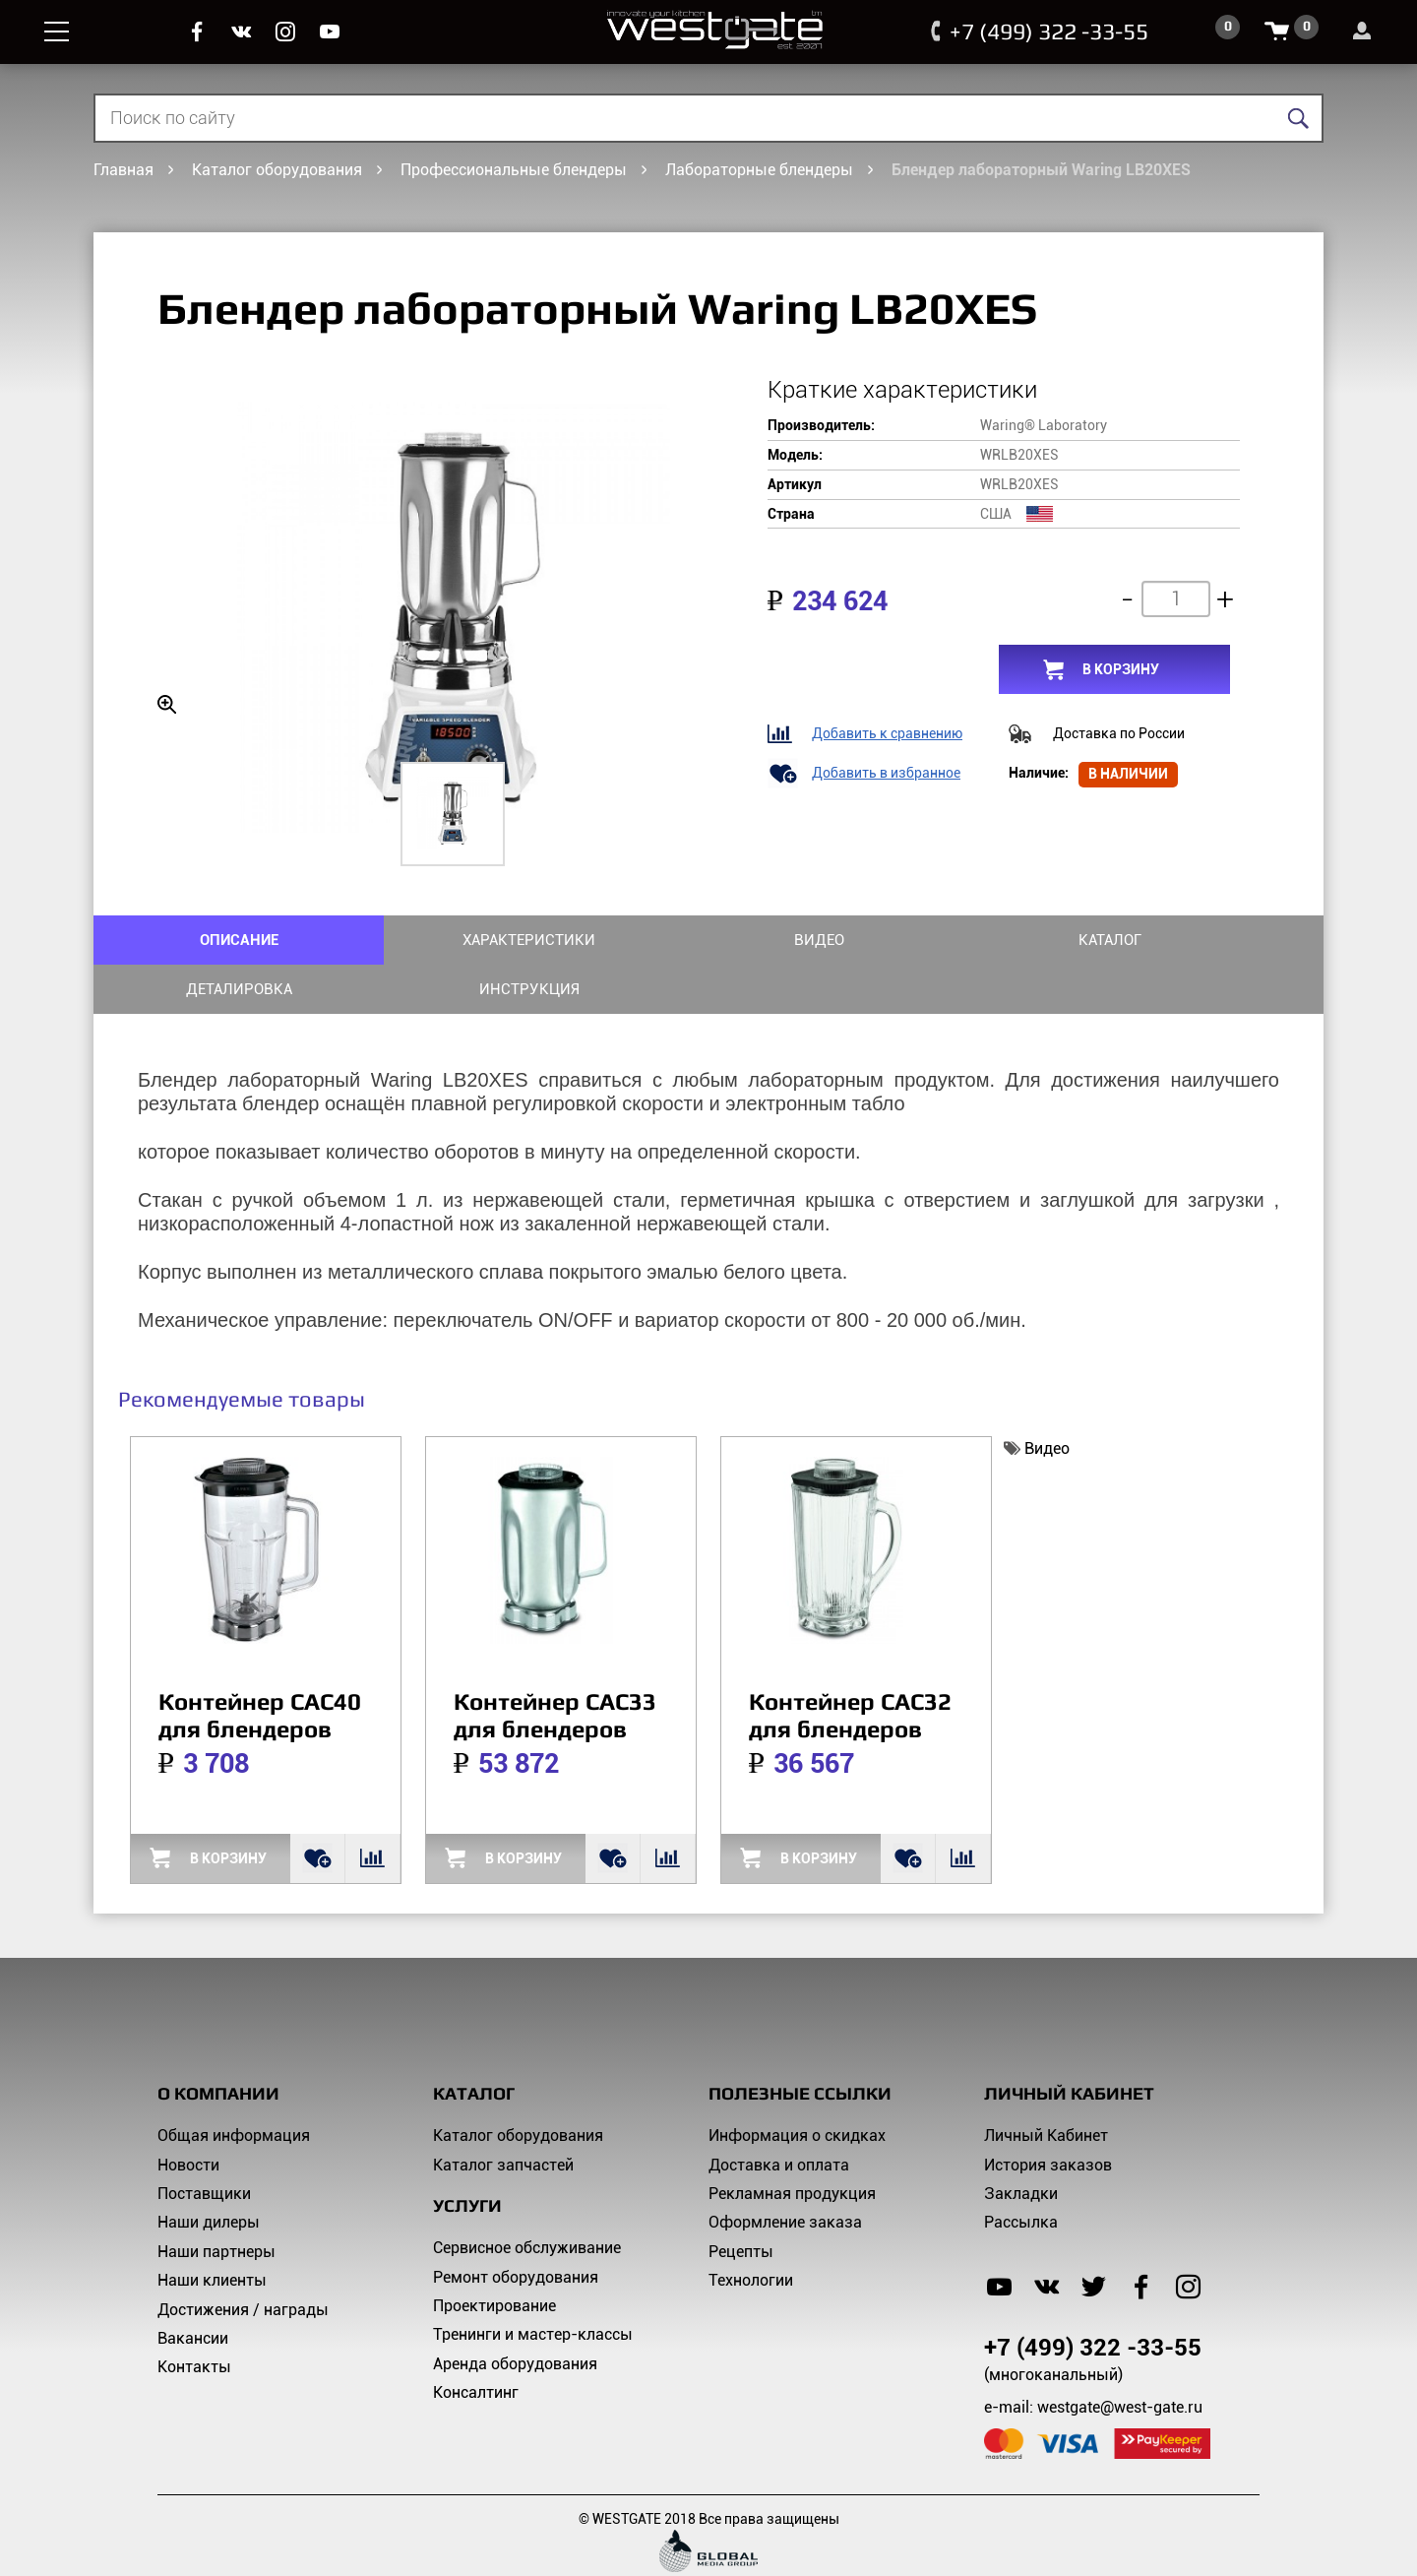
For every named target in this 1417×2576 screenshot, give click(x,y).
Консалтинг (476, 2343)
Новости (188, 2114)
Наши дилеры (208, 2173)
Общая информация (233, 2086)
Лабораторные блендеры (759, 169)
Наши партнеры (216, 2201)
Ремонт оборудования (515, 2227)
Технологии (750, 2231)
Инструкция (1221, 939)
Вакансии (192, 2288)
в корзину (1120, 669)
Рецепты (740, 2201)
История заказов (1048, 2114)
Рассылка (1021, 2173)
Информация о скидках (797, 2086)
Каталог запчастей (503, 2114)
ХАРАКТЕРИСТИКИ (400, 939)
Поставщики (204, 2143)
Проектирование (494, 2255)
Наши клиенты (212, 2231)
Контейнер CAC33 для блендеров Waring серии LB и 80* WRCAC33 (560, 1692)
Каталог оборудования (277, 169)
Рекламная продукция (792, 2143)
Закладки (1021, 2143)
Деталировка (1015, 939)
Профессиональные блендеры (513, 169)
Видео (606, 939)
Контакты (194, 2317)
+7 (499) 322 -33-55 (1041, 31)
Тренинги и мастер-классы (533, 2285)
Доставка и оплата (778, 2114)
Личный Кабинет (1046, 2086)
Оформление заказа (785, 2173)
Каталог (810, 939)
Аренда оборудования (515, 2313)
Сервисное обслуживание (527, 2198)
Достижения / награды (243, 2259)
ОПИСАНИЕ (195, 939)
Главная (123, 169)
